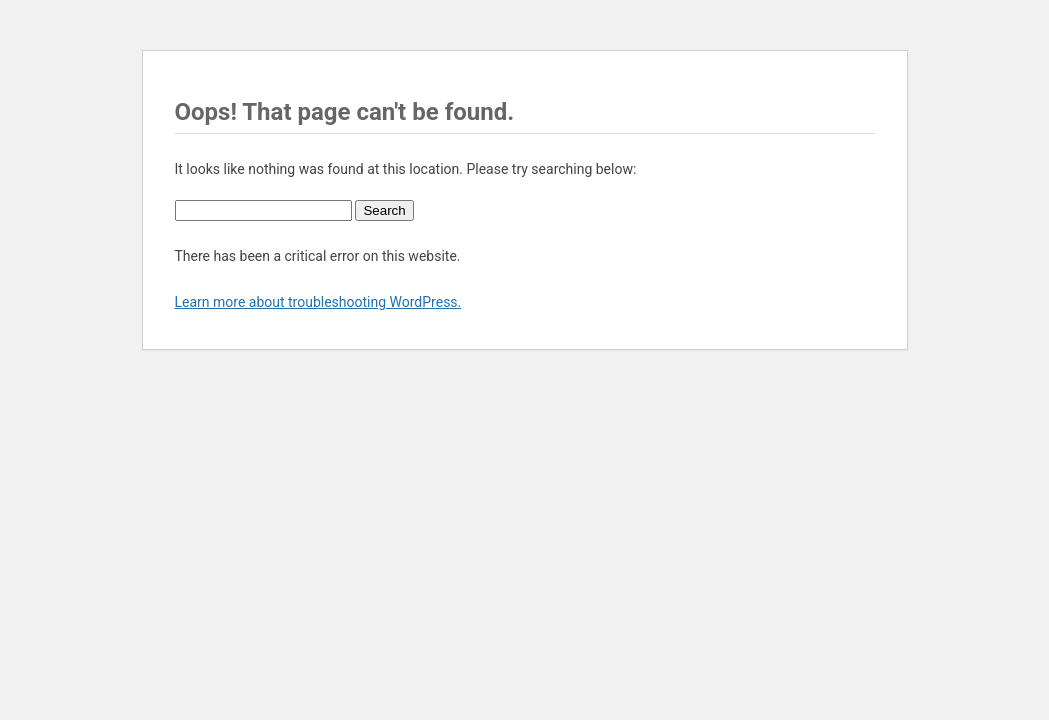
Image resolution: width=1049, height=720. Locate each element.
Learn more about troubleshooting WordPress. (318, 302)
